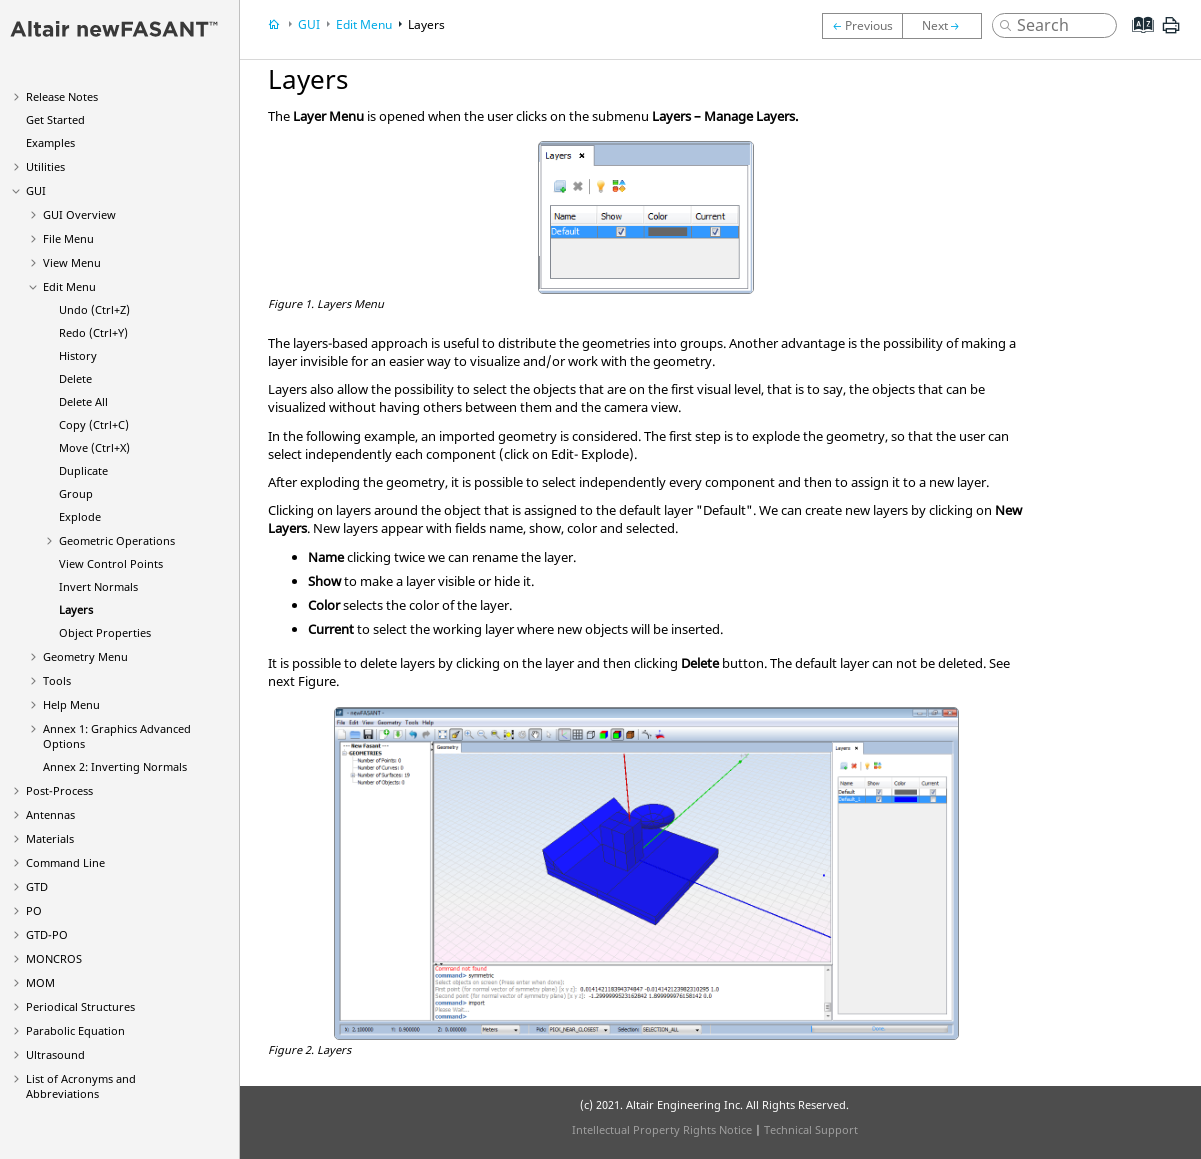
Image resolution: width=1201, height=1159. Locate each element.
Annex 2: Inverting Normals (115, 766)
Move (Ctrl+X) (94, 447)
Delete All (83, 401)
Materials (50, 838)
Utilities (45, 166)
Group (76, 493)
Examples (50, 142)
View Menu (72, 262)
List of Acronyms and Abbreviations (81, 1086)
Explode (80, 516)
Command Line (65, 862)
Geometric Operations (117, 540)
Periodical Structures (80, 1006)
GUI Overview (79, 214)
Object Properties (105, 632)
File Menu (68, 238)
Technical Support (811, 1129)
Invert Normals (98, 586)
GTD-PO (47, 934)
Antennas (50, 814)
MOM (40, 982)
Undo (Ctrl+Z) (94, 309)
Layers (76, 609)
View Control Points (111, 563)
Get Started (55, 119)
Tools (57, 680)
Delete (75, 378)
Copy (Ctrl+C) (94, 424)
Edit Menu (69, 286)
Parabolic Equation (75, 1030)
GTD (37, 886)
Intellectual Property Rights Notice (662, 1129)
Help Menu (71, 704)
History (78, 355)
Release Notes (62, 96)
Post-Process (59, 790)
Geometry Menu (85, 656)
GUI (36, 190)
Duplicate (83, 470)
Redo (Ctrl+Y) (93, 332)
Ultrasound (55, 1054)
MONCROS (54, 958)
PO (34, 910)
